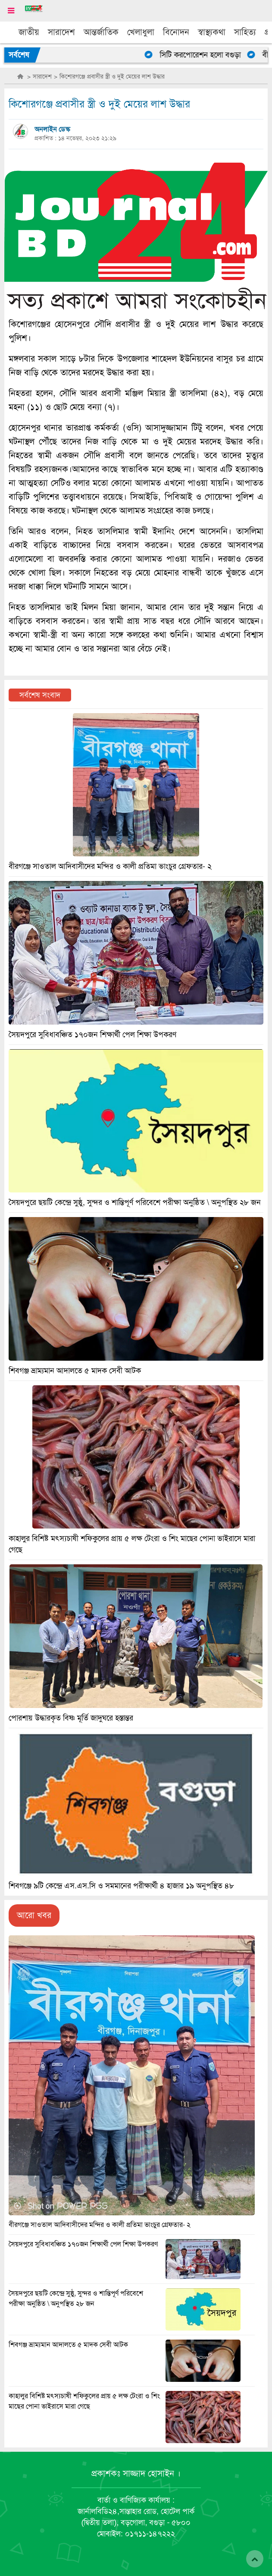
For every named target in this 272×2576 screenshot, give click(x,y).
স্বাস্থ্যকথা (211, 32)
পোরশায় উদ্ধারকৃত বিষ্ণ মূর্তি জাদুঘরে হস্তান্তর (71, 1718)
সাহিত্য (245, 32)
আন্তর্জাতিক (101, 32)
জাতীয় (29, 32)
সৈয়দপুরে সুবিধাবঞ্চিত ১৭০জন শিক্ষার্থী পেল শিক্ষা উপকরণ (83, 2244)
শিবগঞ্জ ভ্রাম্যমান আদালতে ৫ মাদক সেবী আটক (68, 2344)
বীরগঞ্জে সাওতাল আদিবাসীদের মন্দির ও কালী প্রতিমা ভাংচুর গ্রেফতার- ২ (100, 2225)
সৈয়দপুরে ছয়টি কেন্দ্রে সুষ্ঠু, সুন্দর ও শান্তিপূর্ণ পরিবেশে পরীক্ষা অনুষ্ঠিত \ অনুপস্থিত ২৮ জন (135, 1202)
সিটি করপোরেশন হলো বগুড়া (203, 55)
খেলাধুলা (140, 32)
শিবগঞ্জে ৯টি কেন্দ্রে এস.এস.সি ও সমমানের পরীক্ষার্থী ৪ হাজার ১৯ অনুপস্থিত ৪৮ (121, 1885)
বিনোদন (176, 32)
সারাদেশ (61, 32)
